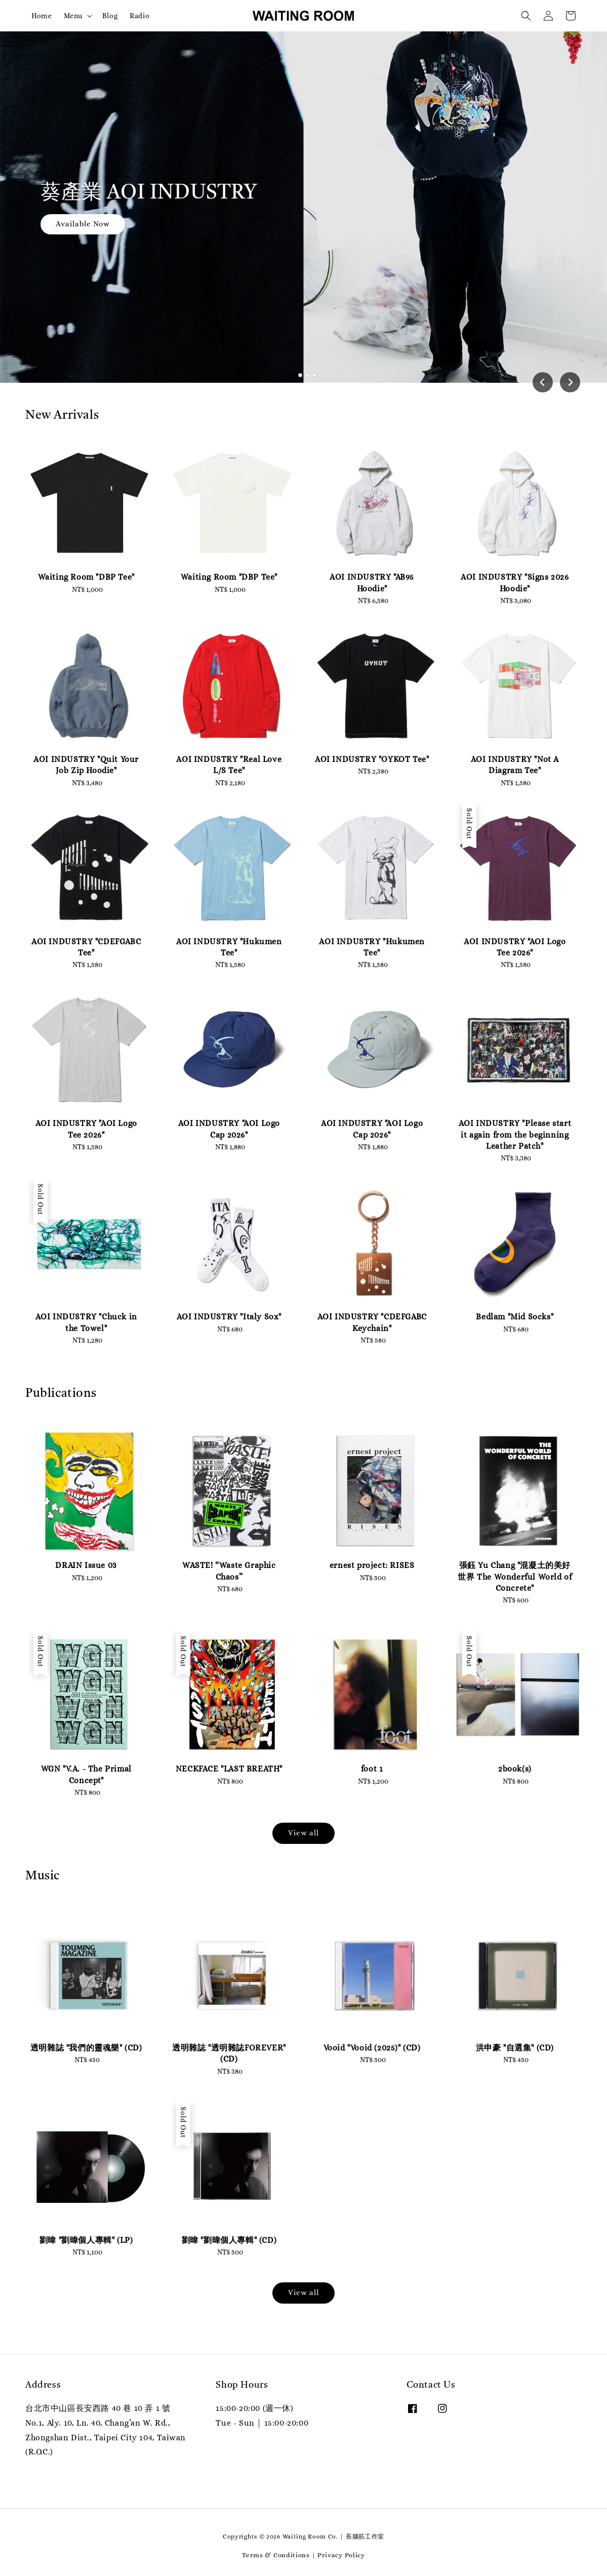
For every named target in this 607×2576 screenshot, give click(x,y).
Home (41, 16)
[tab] (292, 374)
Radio (139, 16)
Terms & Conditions (276, 2555)
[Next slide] (570, 382)
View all (303, 1832)
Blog (109, 16)
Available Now (83, 223)
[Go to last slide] (543, 382)
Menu (73, 16)
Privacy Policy (341, 2555)
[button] (526, 16)
